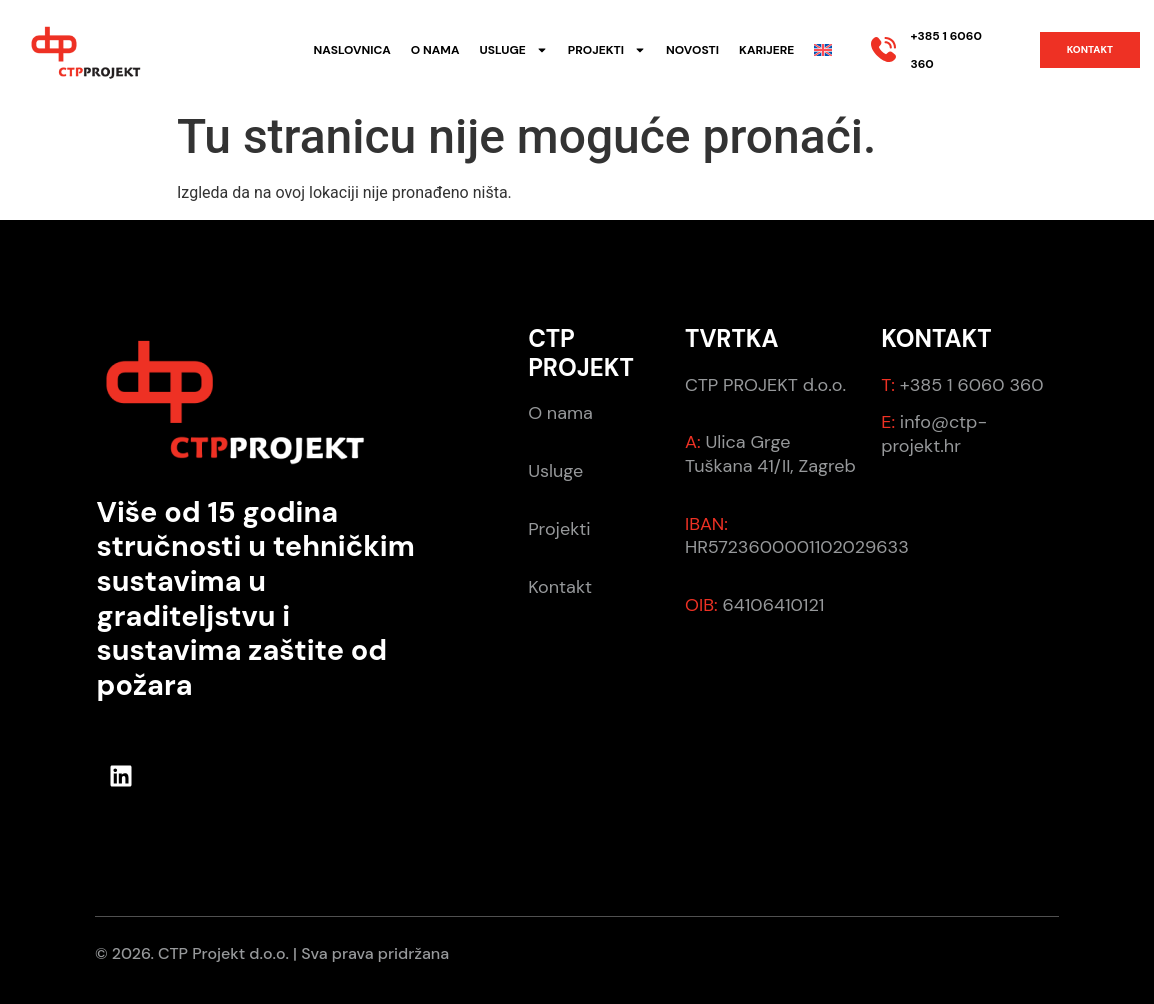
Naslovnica (352, 50)
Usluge (513, 50)
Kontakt (560, 587)
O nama (435, 50)
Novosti (692, 50)
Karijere (766, 50)
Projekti (607, 50)
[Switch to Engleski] (823, 50)
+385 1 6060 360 (969, 385)
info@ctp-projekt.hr (934, 433)
